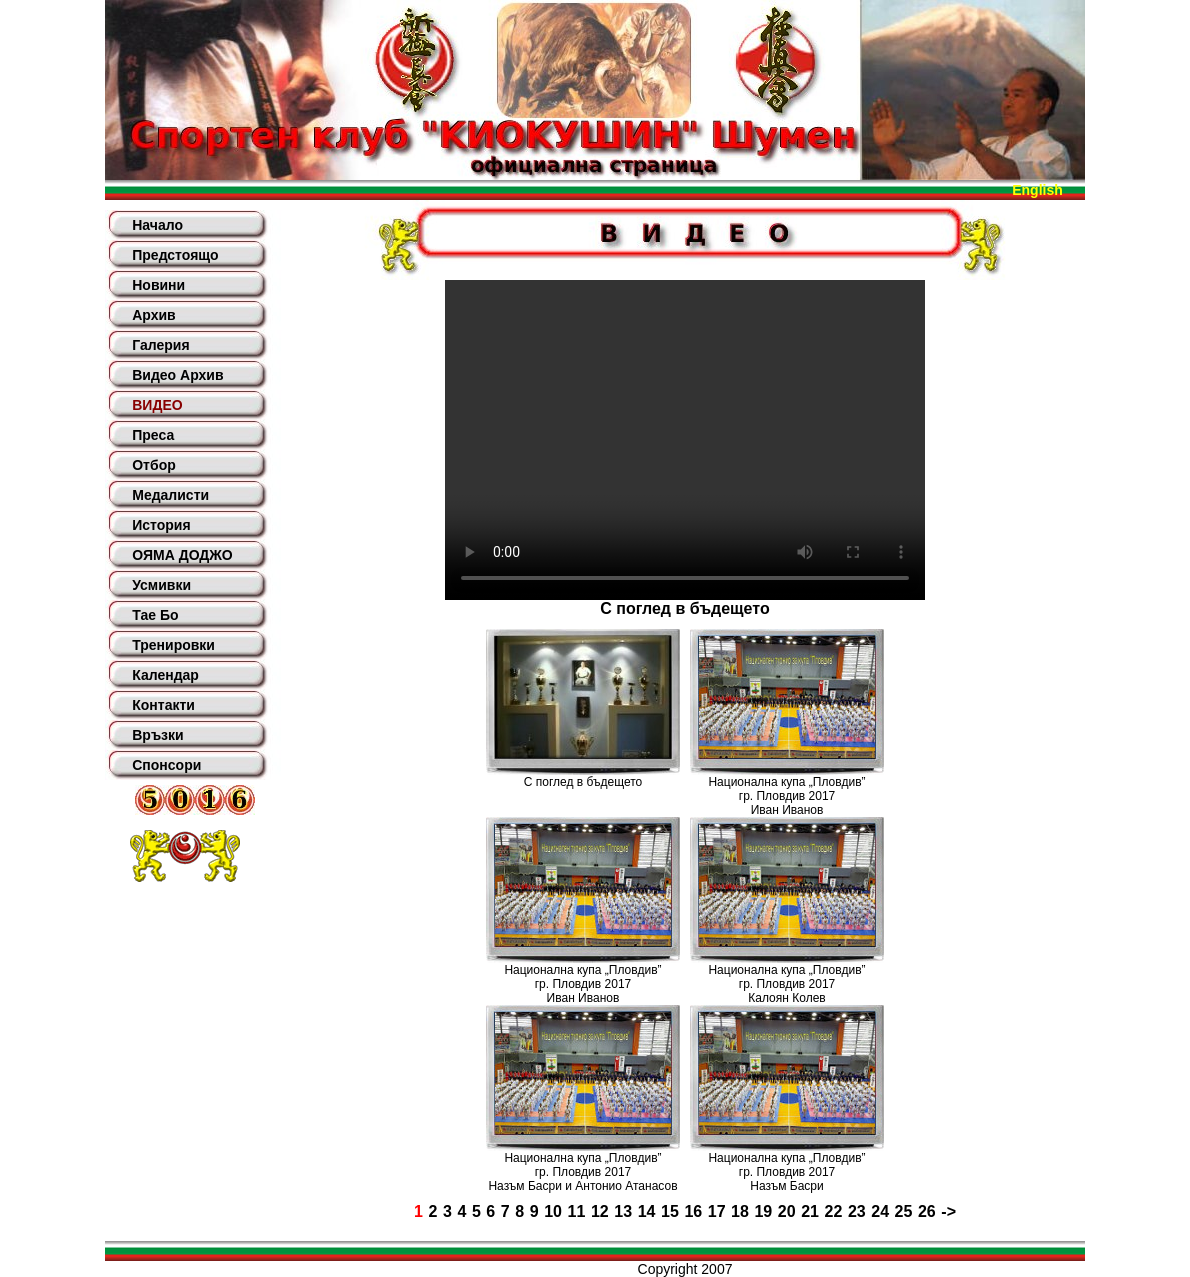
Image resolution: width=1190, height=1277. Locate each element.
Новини (158, 285)
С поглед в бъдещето (583, 782)
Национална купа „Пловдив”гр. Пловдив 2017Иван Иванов (786, 796)
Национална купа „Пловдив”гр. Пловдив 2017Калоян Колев (786, 984)
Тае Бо (155, 615)
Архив (153, 315)
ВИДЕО (157, 405)
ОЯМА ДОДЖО (182, 555)
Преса (153, 435)
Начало (157, 225)
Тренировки (173, 645)
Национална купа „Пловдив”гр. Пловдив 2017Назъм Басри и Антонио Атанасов (582, 1172)
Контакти (163, 705)
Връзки (157, 735)
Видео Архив (177, 375)
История (161, 525)
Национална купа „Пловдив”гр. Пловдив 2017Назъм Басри (786, 1172)
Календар (165, 675)
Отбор (154, 465)
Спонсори (166, 765)
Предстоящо (175, 255)
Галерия (160, 345)
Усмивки (161, 585)
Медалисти (170, 495)
